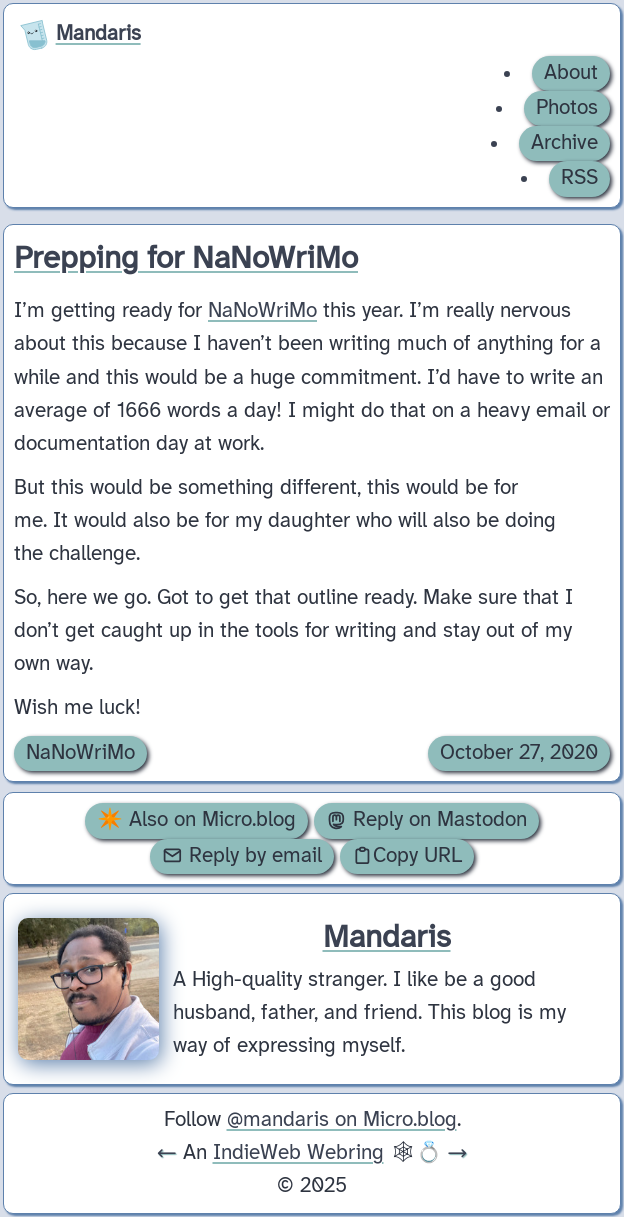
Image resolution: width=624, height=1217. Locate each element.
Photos (567, 108)
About (571, 73)
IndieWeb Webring (298, 1153)
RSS (579, 178)
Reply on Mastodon (426, 820)
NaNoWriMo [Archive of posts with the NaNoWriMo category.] (80, 753)
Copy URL (407, 856)
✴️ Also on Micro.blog (196, 820)
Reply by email (242, 856)
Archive (564, 143)
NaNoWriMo (262, 311)
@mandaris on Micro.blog (342, 1120)
